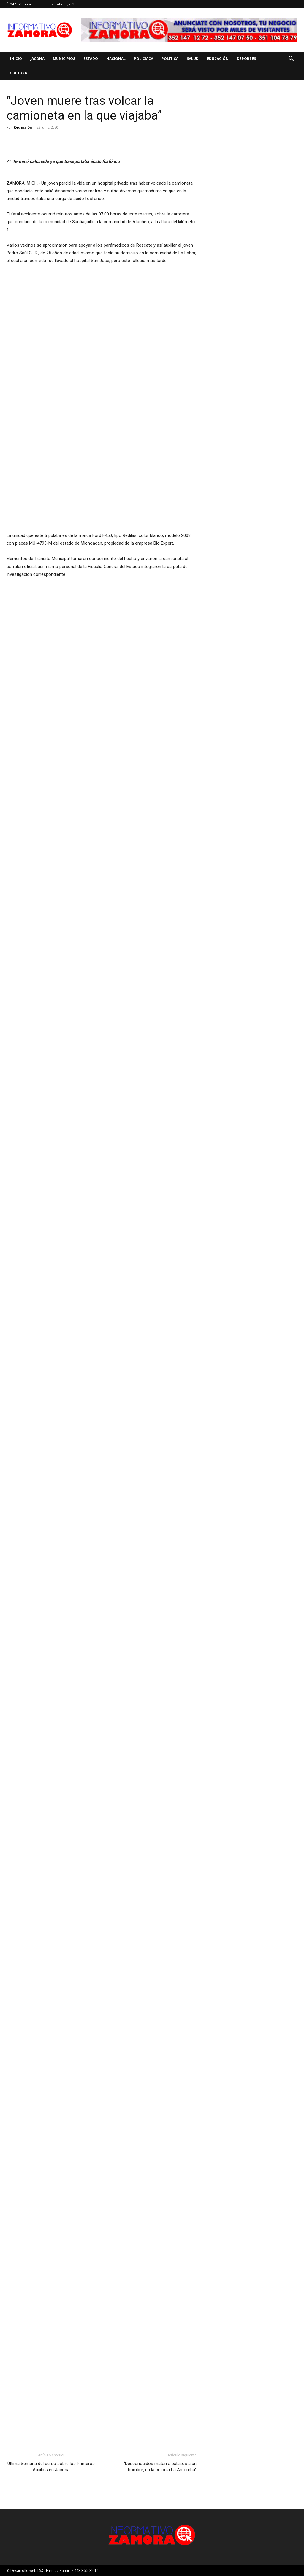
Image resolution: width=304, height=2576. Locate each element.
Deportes (246, 58)
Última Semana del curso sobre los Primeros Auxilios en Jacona (51, 2466)
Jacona (37, 58)
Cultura (18, 72)
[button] (291, 59)
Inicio (16, 58)
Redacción (23, 127)
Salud (193, 58)
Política (170, 58)
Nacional (116, 58)
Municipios (64, 58)
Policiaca (143, 58)
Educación (218, 58)
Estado (90, 58)
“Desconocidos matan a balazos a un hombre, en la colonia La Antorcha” (160, 2466)
